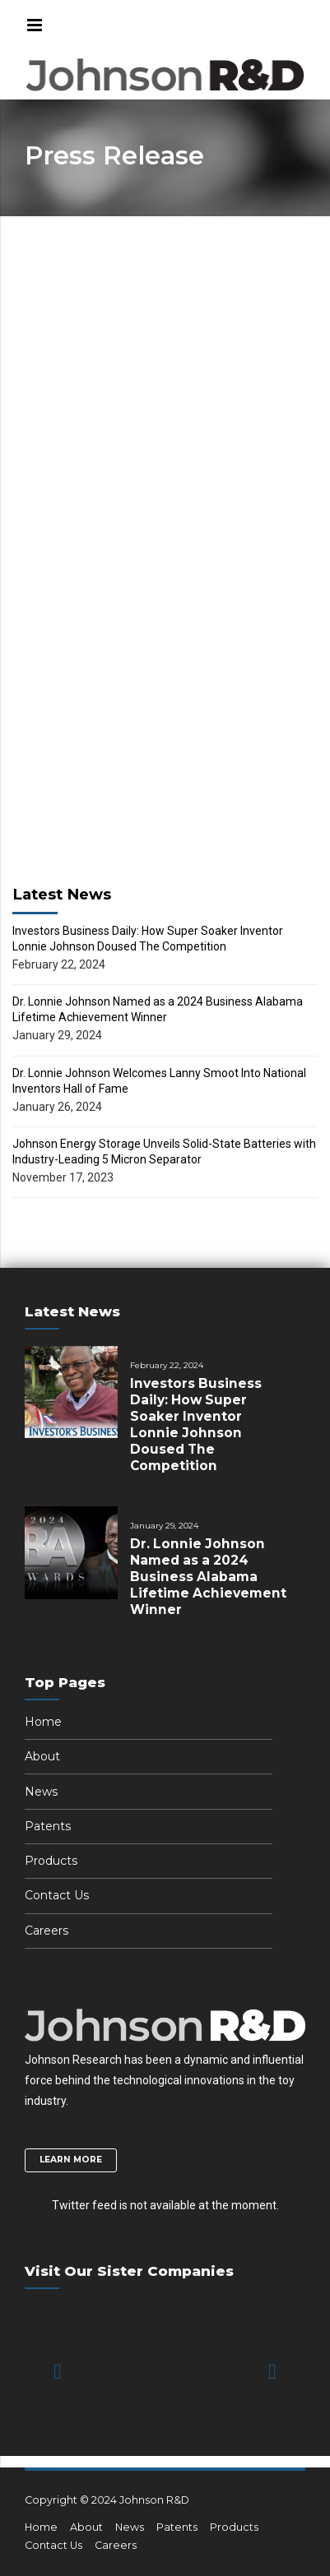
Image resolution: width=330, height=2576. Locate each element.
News (41, 1791)
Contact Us (57, 1895)
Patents (48, 1826)
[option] (165, 2317)
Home (43, 1721)
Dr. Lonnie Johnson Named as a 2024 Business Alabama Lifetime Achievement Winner (157, 1009)
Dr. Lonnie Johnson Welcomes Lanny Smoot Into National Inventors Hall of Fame (159, 1080)
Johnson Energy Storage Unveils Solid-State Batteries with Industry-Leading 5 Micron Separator (164, 1151)
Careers (46, 1930)
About (42, 1756)
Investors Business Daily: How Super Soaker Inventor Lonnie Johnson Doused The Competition (147, 938)
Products (51, 1860)
